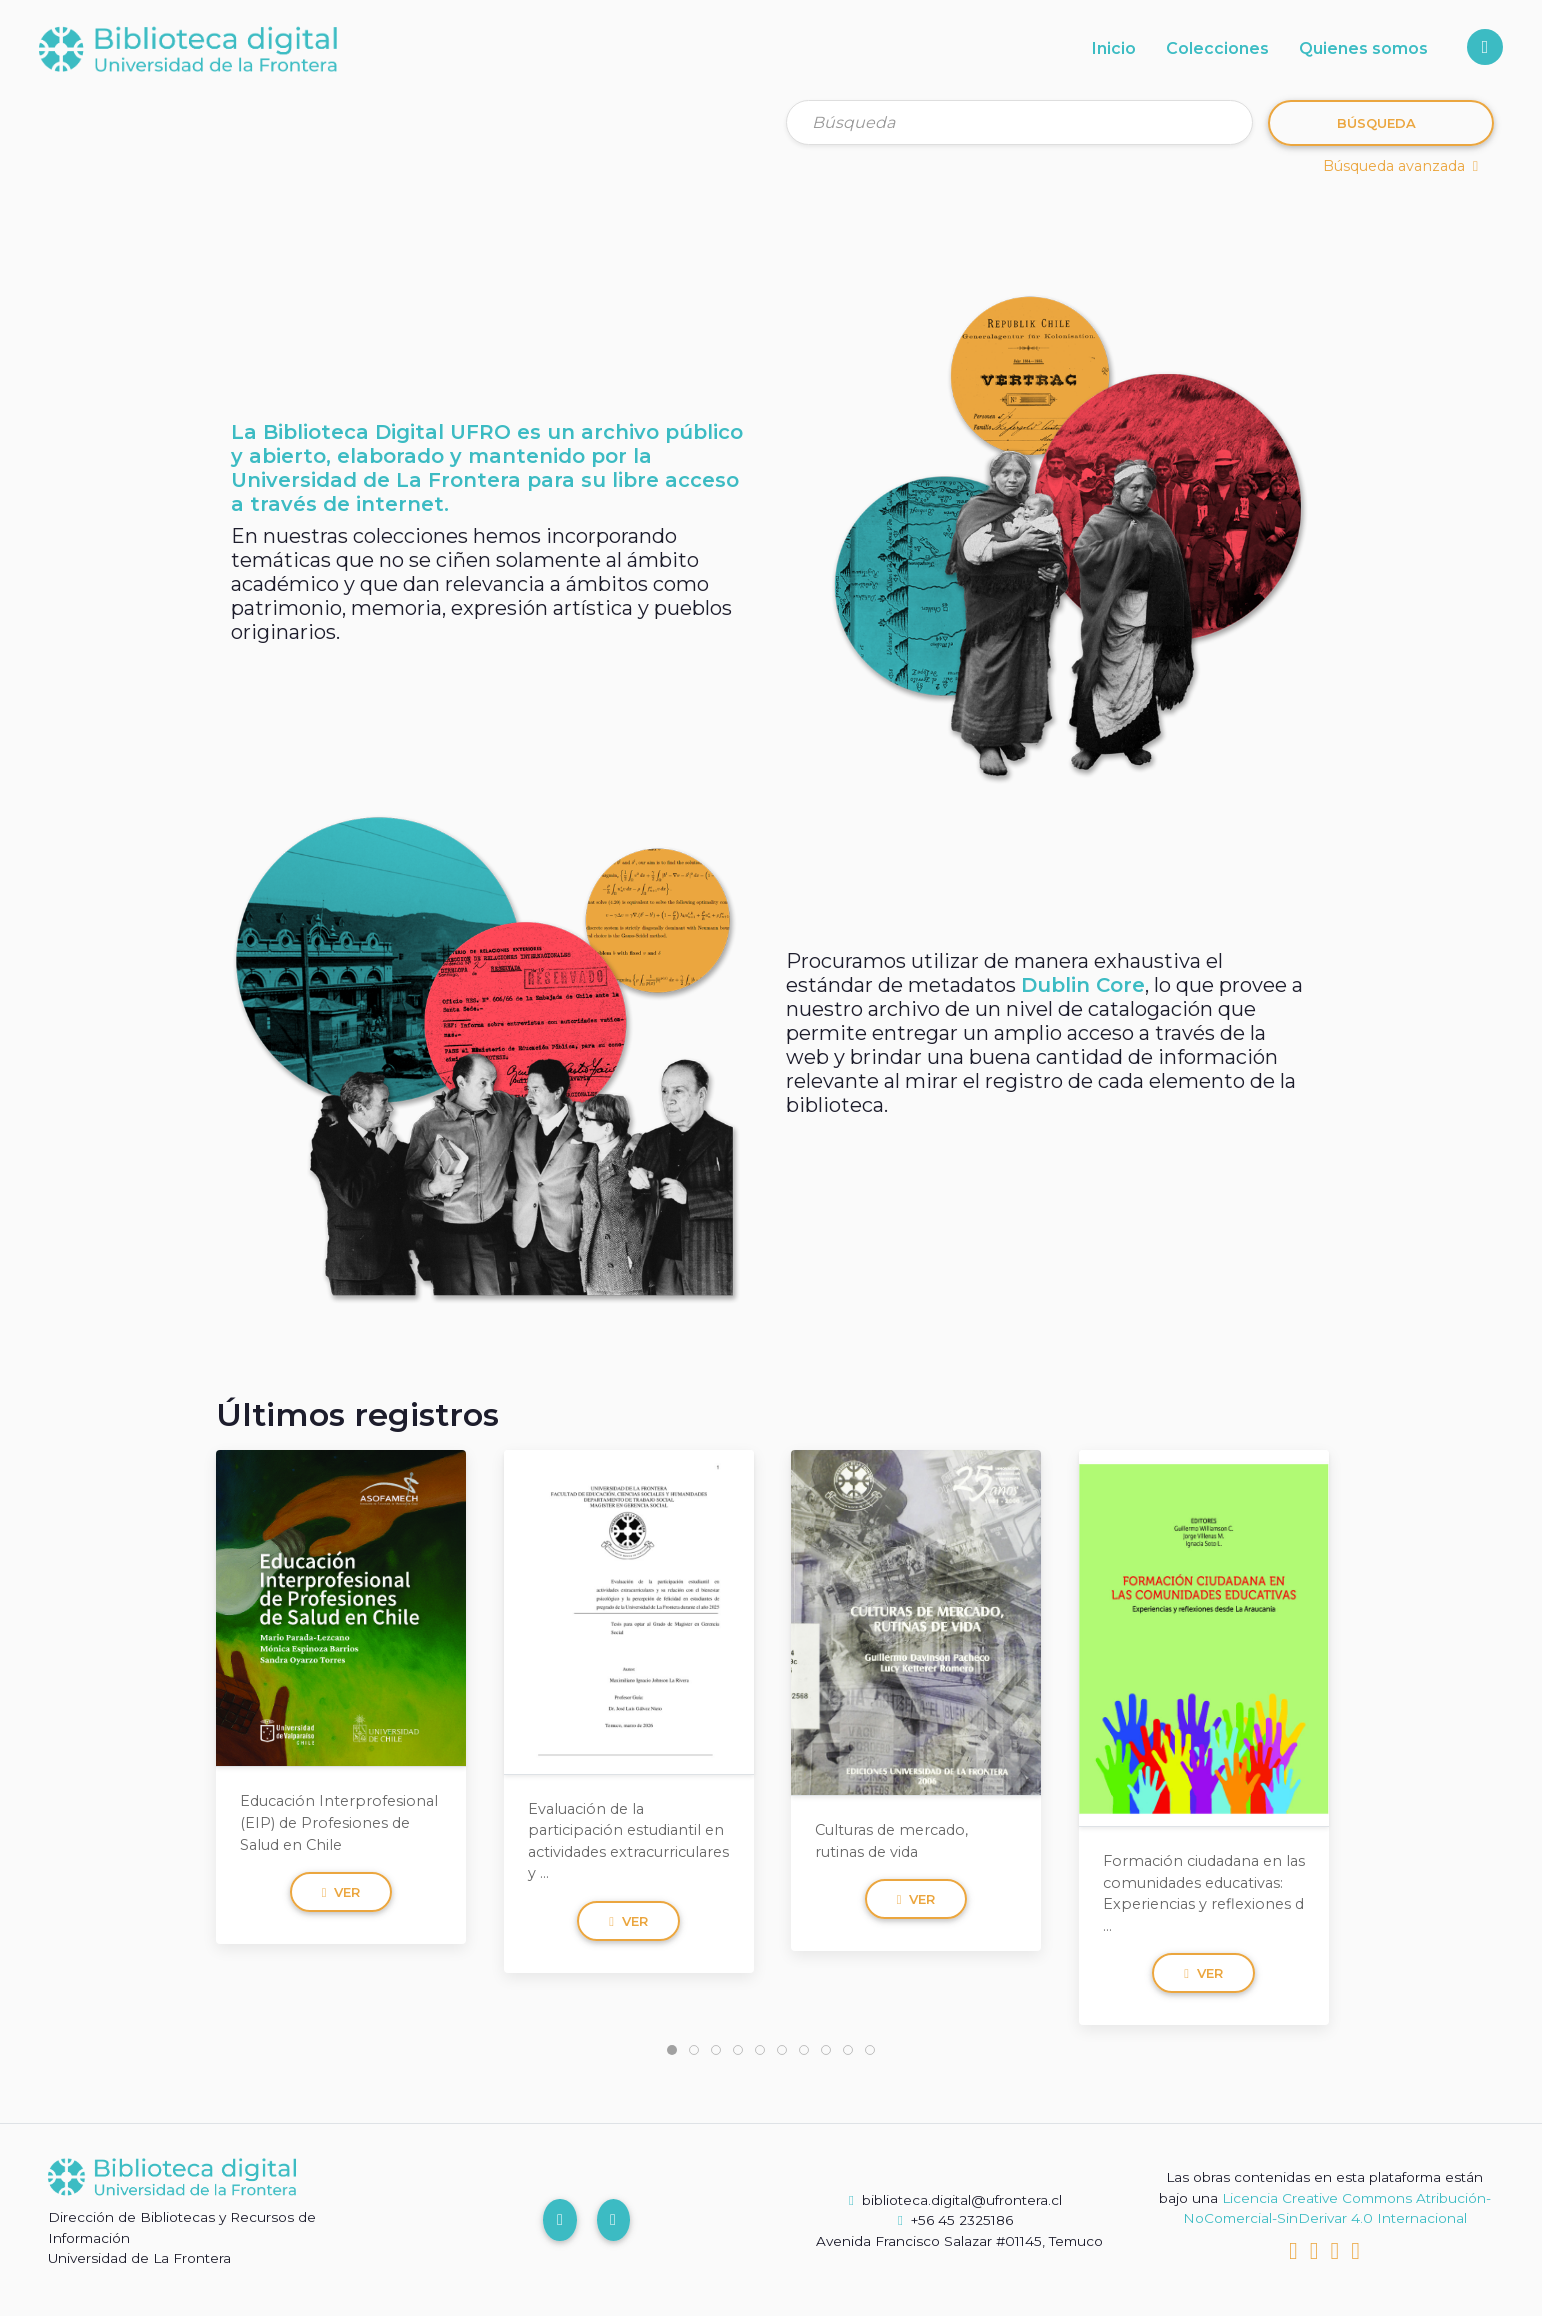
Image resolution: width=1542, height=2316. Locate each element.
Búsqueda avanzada (1400, 166)
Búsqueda (1376, 123)
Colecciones (1217, 48)
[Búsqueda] (1019, 122)
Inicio (1114, 48)
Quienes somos (1363, 48)
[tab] (672, 2050)
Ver (341, 1892)
